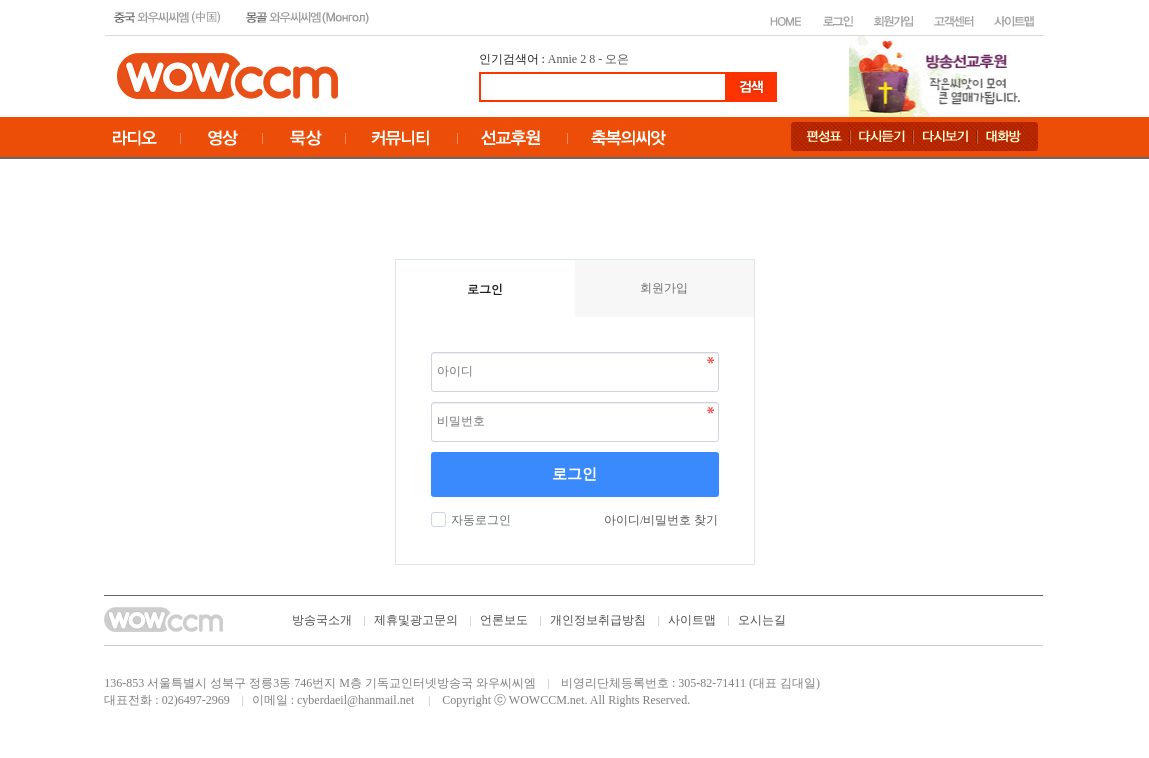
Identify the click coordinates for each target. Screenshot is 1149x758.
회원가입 (664, 288)
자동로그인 (478, 520)
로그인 (574, 474)
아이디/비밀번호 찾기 (661, 520)
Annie (562, 59)
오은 (617, 59)
